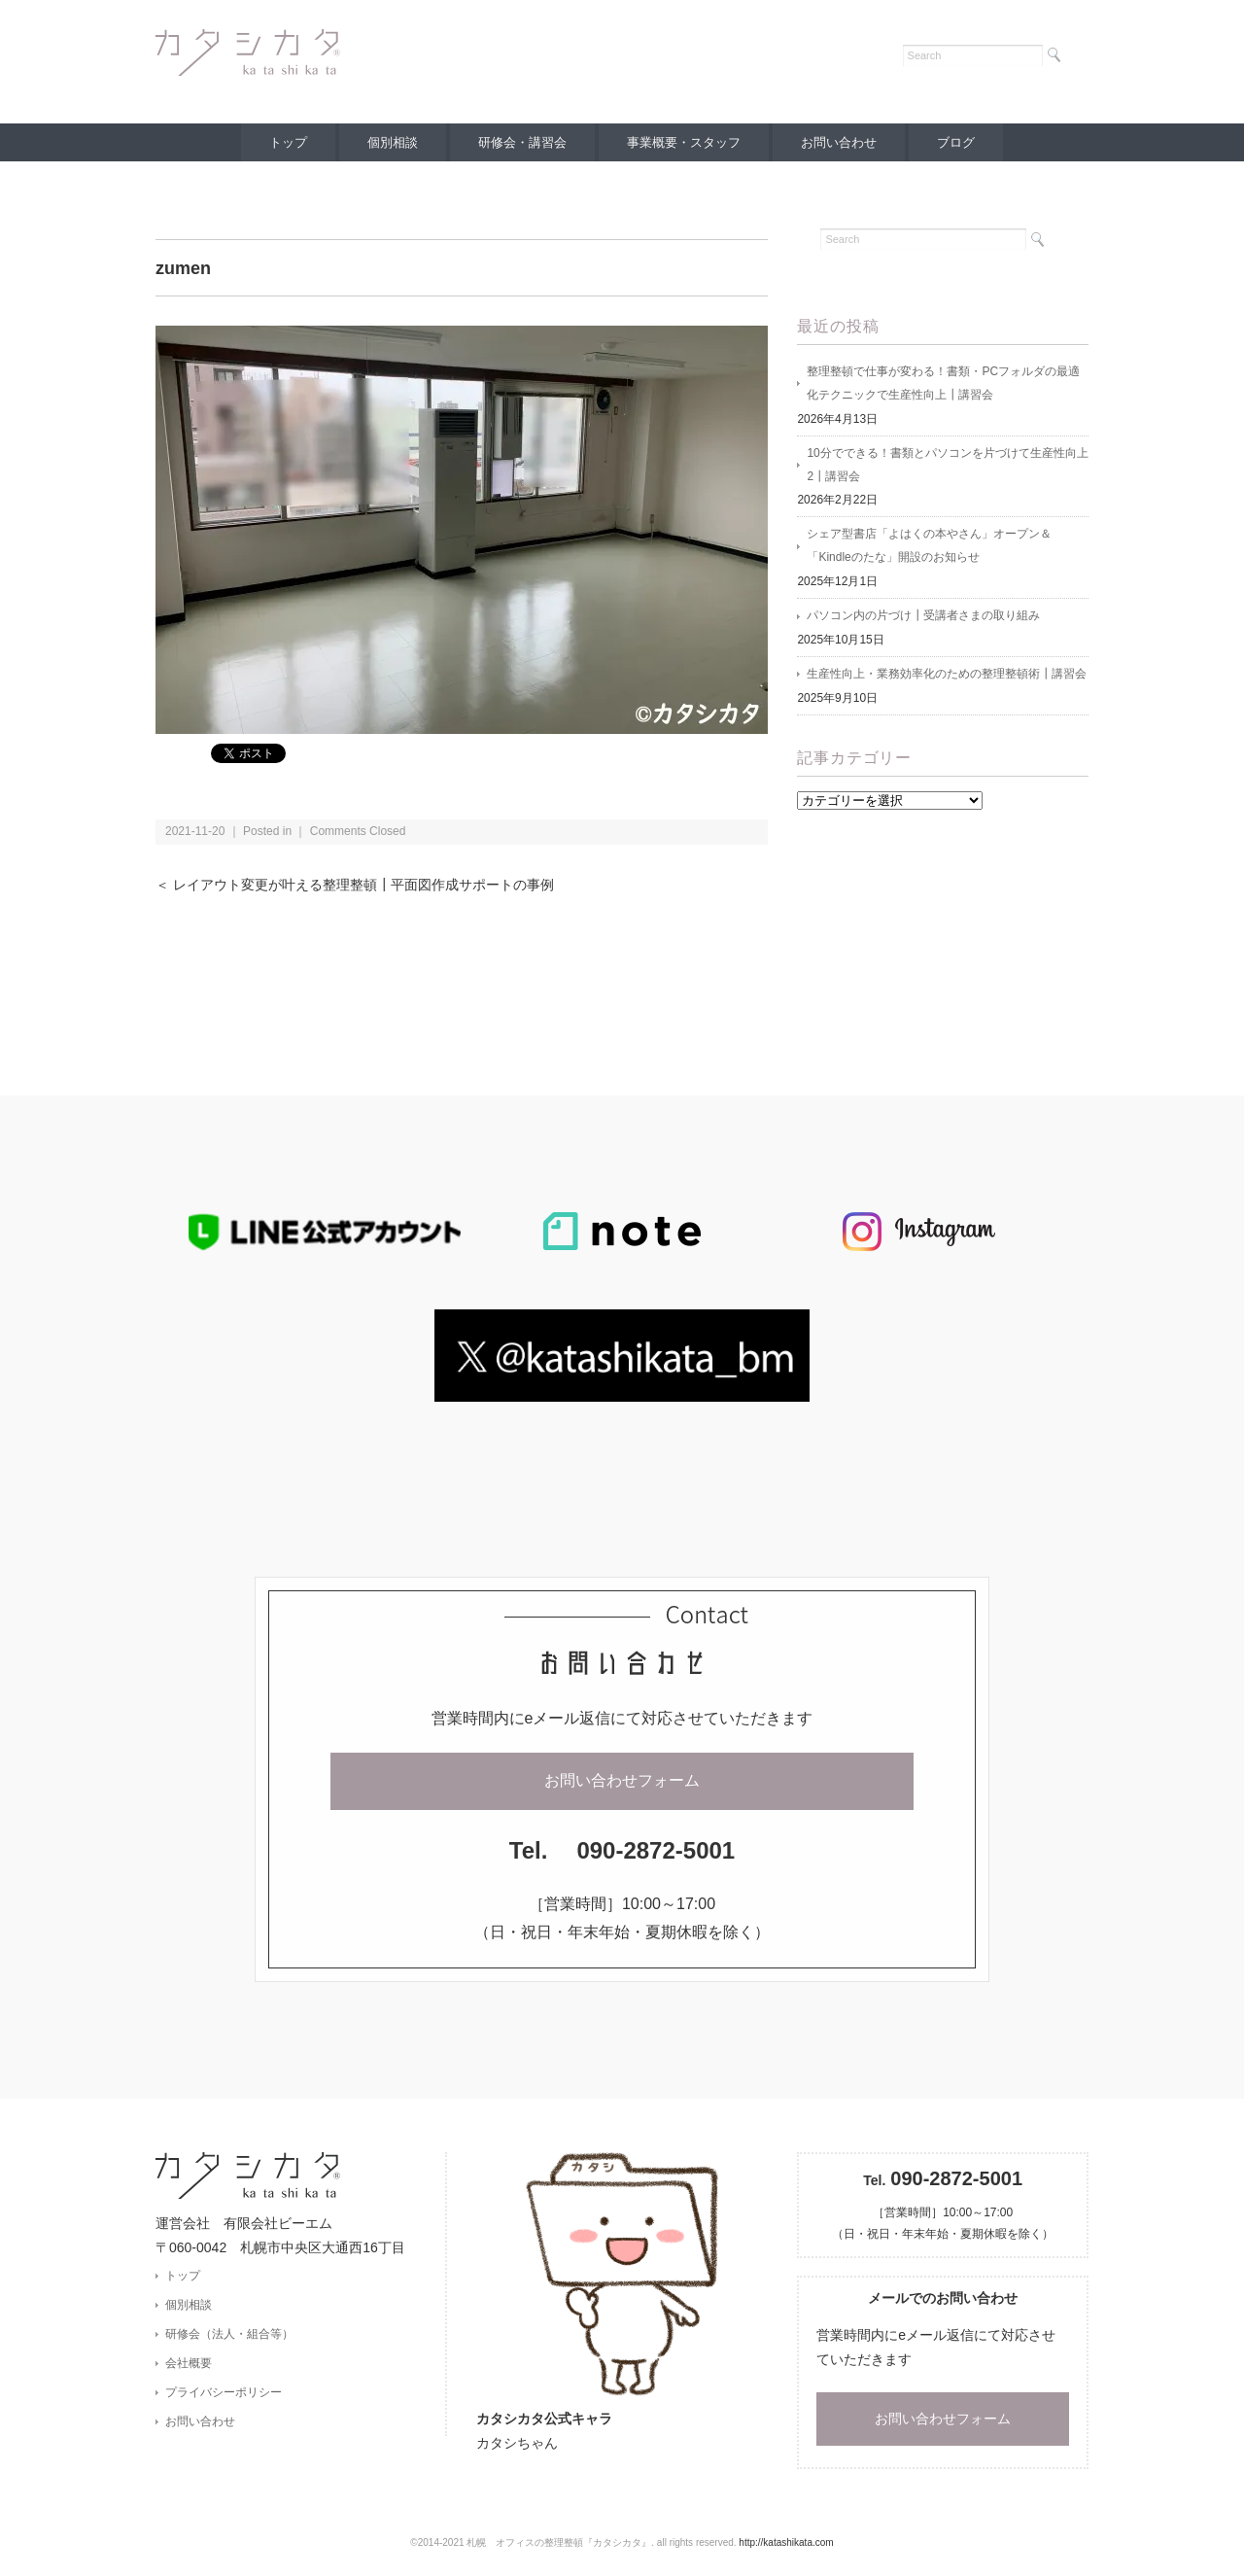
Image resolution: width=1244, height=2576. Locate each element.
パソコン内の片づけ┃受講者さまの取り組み (923, 617)
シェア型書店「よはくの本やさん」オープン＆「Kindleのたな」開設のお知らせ (929, 547)
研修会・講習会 (521, 142)
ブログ (960, 142)
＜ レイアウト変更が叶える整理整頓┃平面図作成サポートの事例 (355, 885)
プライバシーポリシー (223, 2393)
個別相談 (390, 142)
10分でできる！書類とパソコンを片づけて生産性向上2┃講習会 (947, 465)
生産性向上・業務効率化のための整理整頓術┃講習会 (947, 675)
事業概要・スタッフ (685, 142)
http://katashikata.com (786, 2542)
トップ (284, 142)
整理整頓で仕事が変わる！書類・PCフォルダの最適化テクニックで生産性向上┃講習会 (943, 384)
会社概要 (188, 2363)
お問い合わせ (841, 142)
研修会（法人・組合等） (229, 2334)
